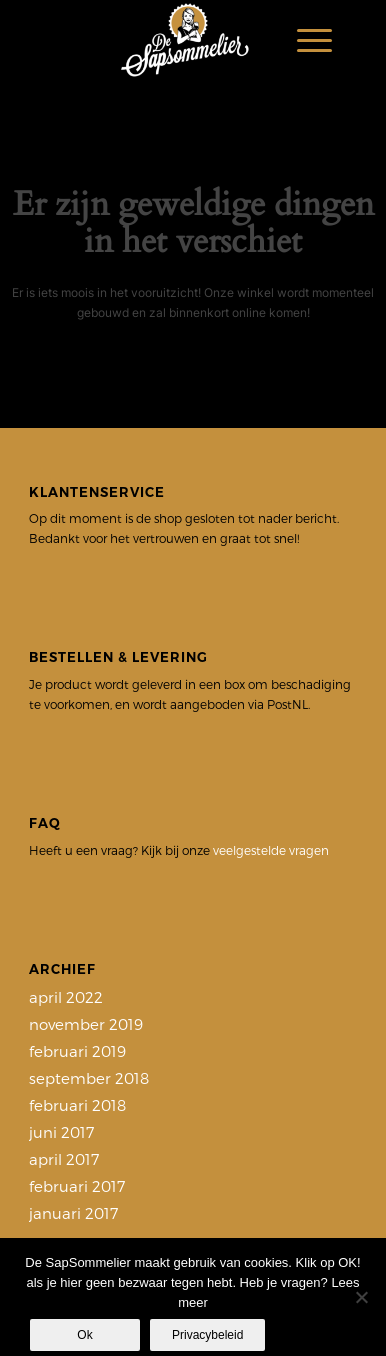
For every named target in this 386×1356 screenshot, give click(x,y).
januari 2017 (73, 1213)
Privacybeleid (207, 1335)
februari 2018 (77, 1105)
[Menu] (304, 40)
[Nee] (361, 1297)
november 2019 (86, 1024)
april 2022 (66, 997)
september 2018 (89, 1078)
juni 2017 (61, 1132)
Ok (84, 1335)
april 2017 (64, 1159)
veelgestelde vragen (271, 850)
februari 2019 (77, 1051)
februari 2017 (77, 1186)
